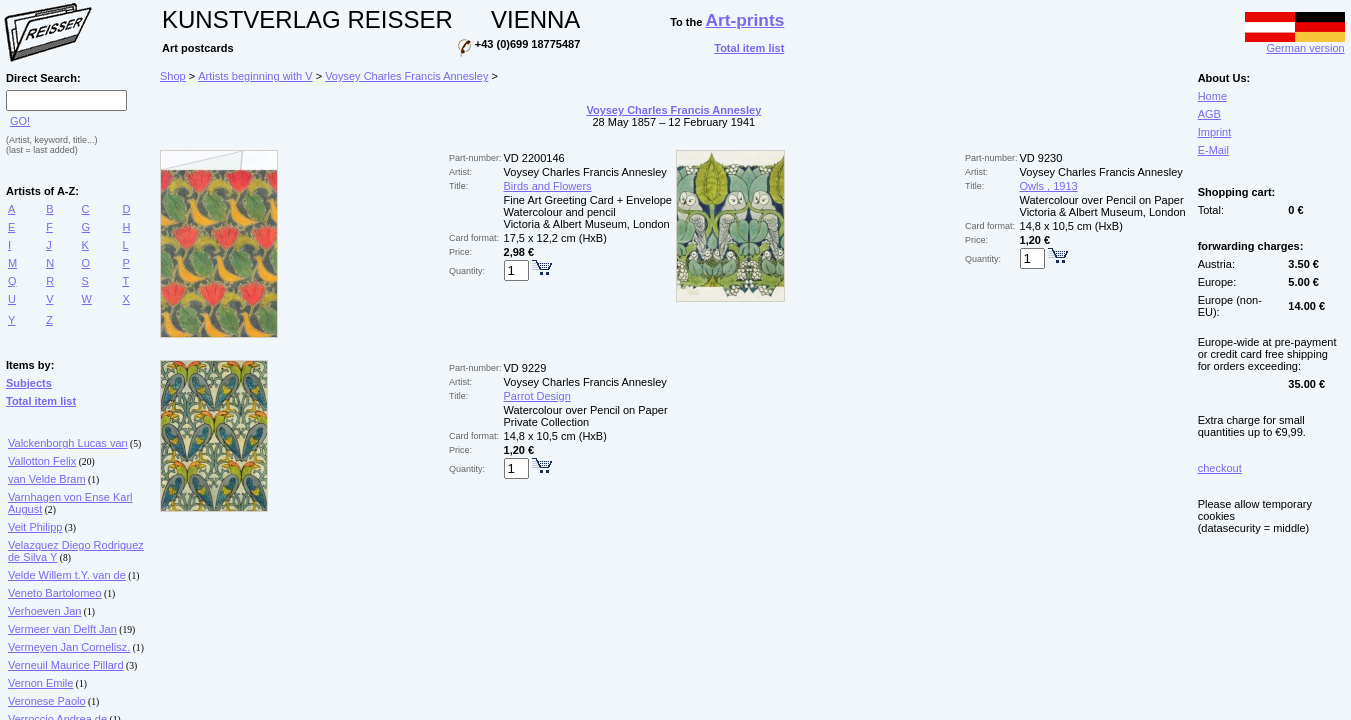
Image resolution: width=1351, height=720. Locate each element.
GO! (20, 121)
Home (1212, 96)
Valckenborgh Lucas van (68, 443)
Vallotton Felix (42, 461)
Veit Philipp (35, 527)
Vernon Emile (40, 683)
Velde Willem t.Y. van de (67, 575)
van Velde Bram (47, 479)
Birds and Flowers (548, 186)
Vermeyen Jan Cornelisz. (69, 647)
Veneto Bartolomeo (55, 593)
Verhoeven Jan (44, 611)
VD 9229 (525, 368)
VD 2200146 (534, 158)
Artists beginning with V (255, 76)
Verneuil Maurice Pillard (66, 665)
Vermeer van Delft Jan (62, 629)
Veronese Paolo (47, 701)
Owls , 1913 (1049, 186)
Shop (173, 76)
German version (1295, 43)
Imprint (1215, 132)
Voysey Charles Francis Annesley (406, 76)
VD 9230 (1041, 158)
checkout (1220, 468)
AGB (1209, 114)
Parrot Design (537, 396)
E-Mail (1213, 150)
